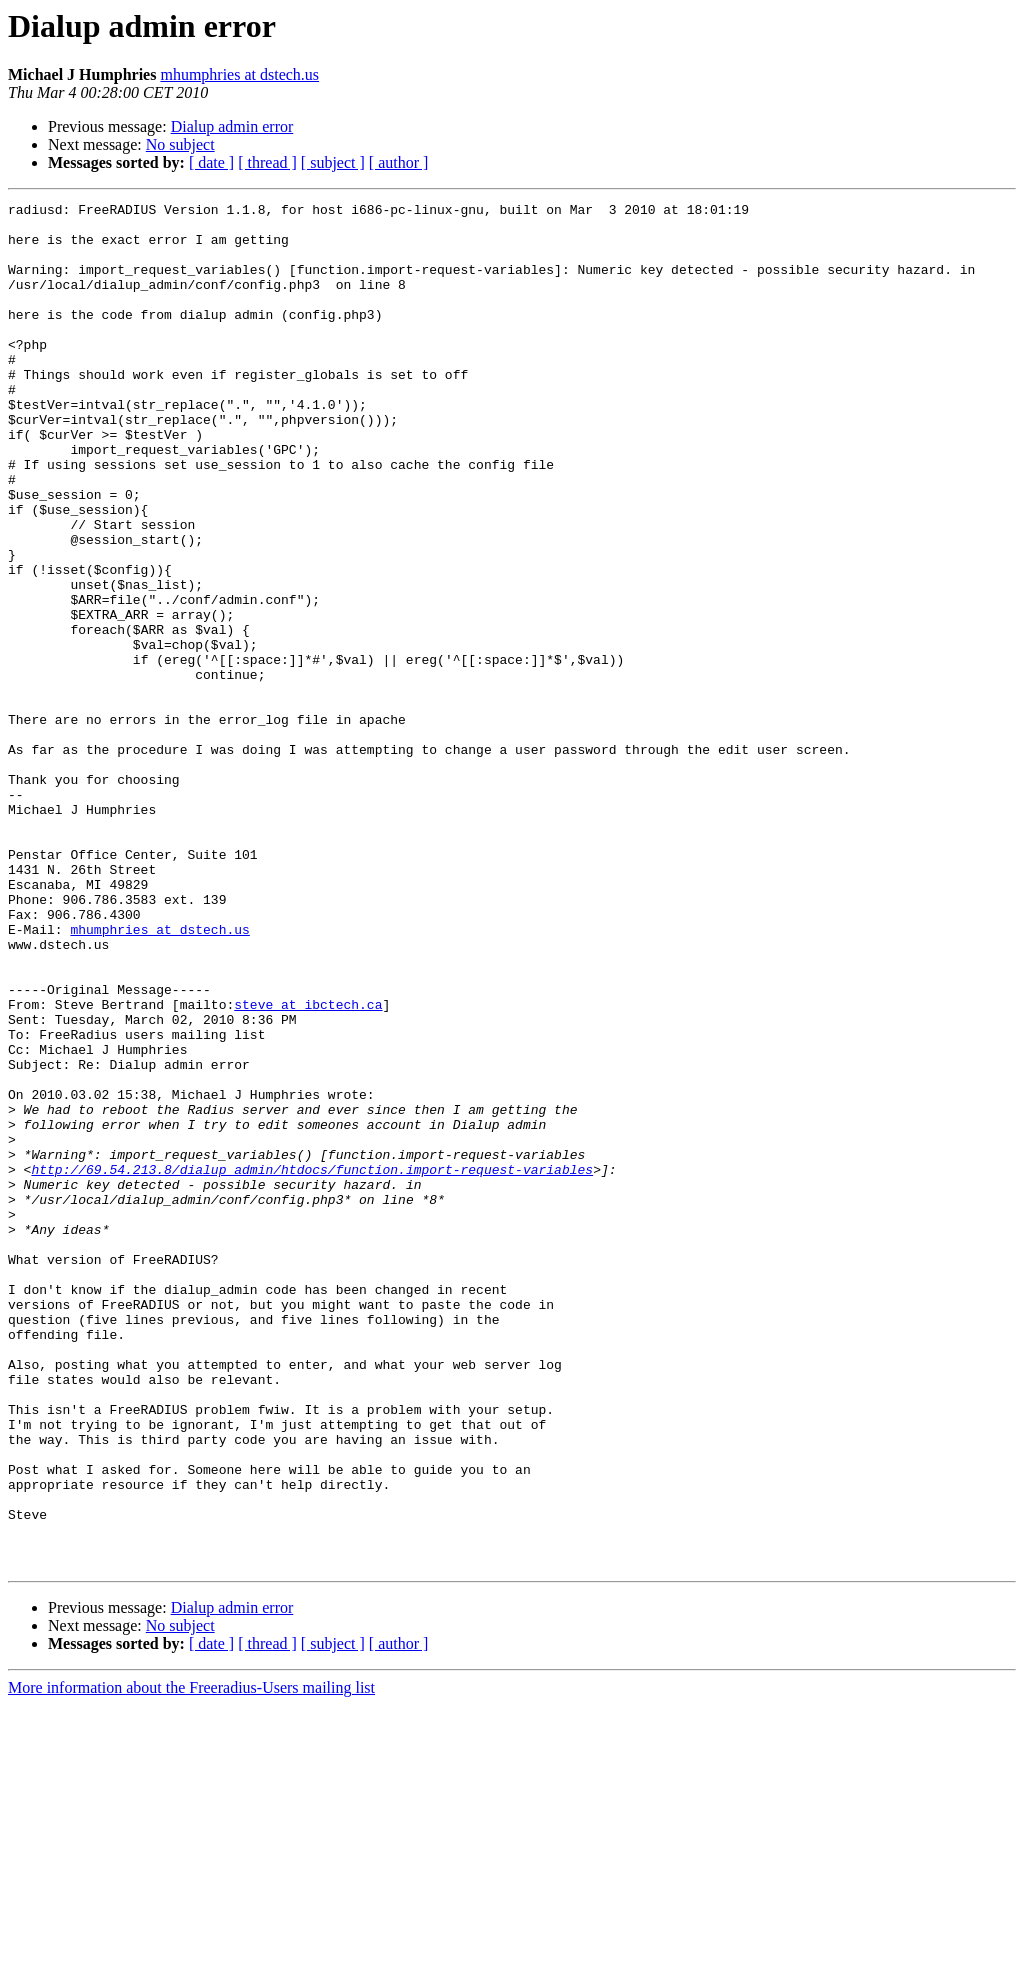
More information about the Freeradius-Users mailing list (191, 1960)
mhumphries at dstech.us (239, 74)
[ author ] (399, 162)
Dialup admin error (232, 126)
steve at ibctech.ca (308, 1166)
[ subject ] (333, 162)
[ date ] (211, 162)
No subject (180, 144)
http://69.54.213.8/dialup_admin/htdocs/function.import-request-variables (312, 1364)
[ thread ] (267, 162)
